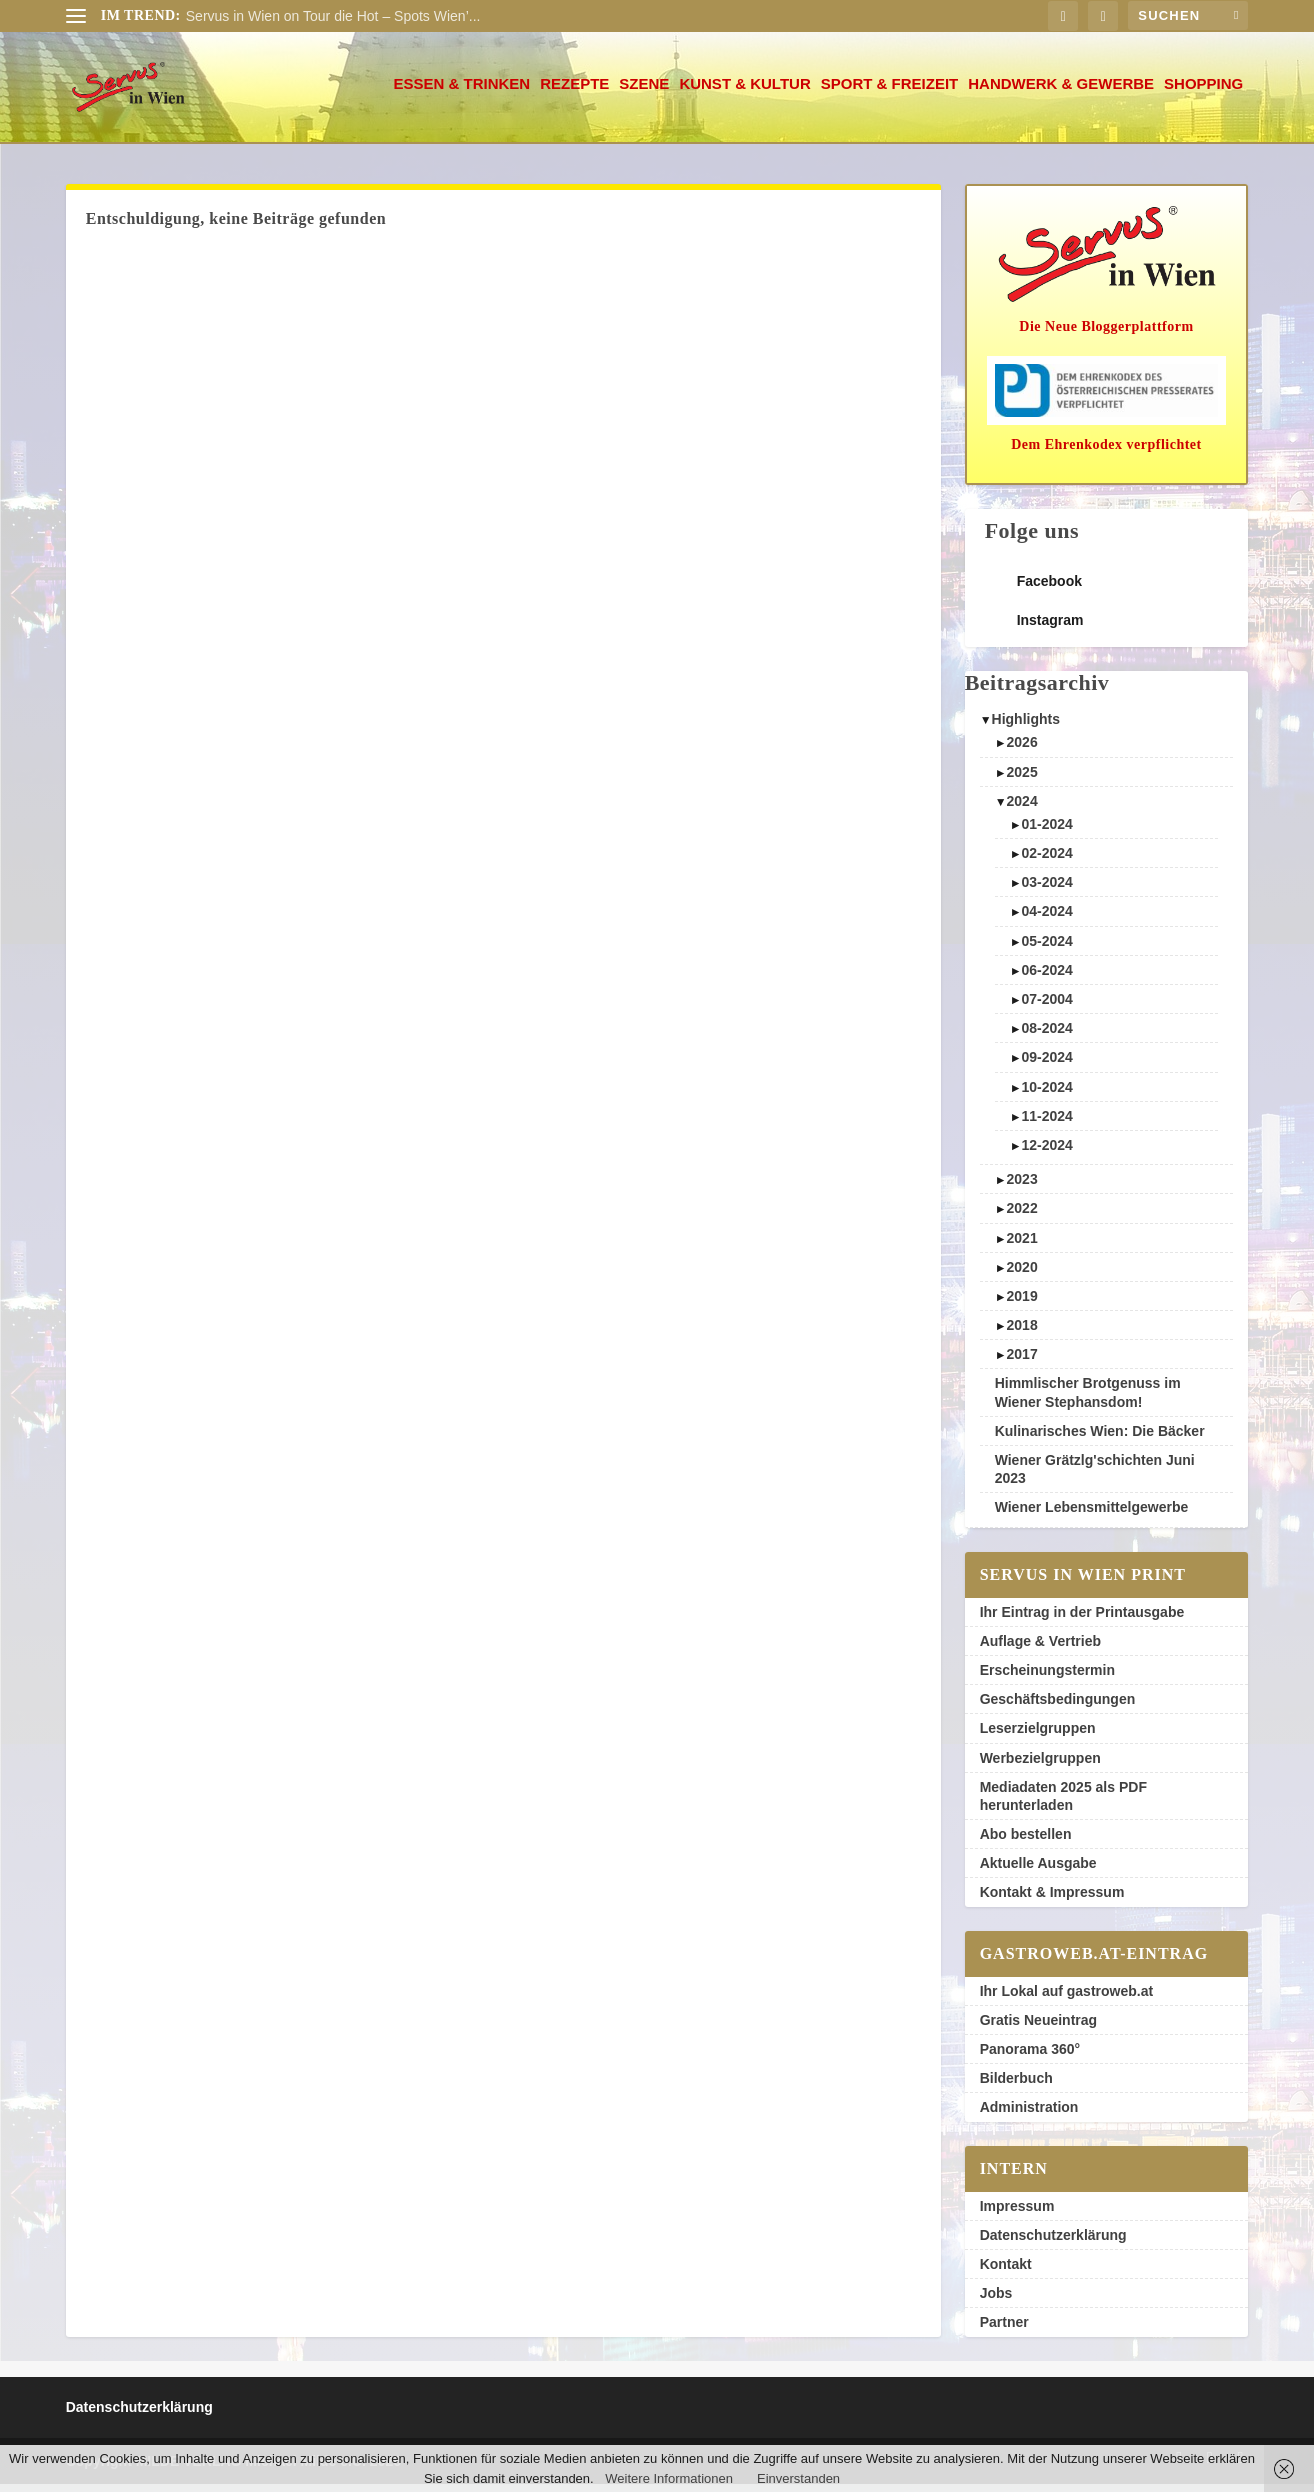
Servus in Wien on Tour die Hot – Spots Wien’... (333, 16)
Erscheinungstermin (1047, 1678)
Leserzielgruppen (1038, 1736)
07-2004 (1047, 1007)
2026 (1022, 750)
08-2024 (1047, 1036)
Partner (1004, 2330)
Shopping (1203, 92)
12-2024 (1047, 1153)
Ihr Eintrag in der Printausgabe (1082, 1620)
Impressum (1017, 2214)
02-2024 (1047, 861)
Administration (1029, 2115)
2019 (1022, 1304)
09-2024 (1047, 1065)
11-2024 (1047, 1124)
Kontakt (1006, 2272)
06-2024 (1047, 978)
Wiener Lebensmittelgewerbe (1092, 1515)
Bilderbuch (1016, 2086)
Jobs (996, 2301)
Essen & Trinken (461, 92)
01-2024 (1047, 832)
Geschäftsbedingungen (1058, 1707)
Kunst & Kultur (744, 92)
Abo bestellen (1026, 1842)
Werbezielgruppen (1040, 1766)
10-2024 (1047, 1095)
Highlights (1026, 727)
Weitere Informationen (669, 2478)
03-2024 (1047, 890)
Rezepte (574, 92)
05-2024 (1047, 949)
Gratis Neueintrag (1038, 2028)
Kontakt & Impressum (1052, 1900)
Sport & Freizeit (890, 92)
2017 (1022, 1362)
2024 (1022, 809)
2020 (1022, 1275)
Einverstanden (798, 2478)
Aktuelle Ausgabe (1038, 1871)
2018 (1022, 1333)
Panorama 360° (1030, 2057)
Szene (644, 92)
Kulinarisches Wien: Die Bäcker (1100, 1439)
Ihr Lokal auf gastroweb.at (1066, 1999)
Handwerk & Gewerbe (1061, 92)
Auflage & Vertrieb (1040, 1649)
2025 (1022, 780)
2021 (1022, 1246)
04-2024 (1047, 919)
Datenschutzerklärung (1053, 2243)
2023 (1022, 1187)
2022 (1022, 1216)
